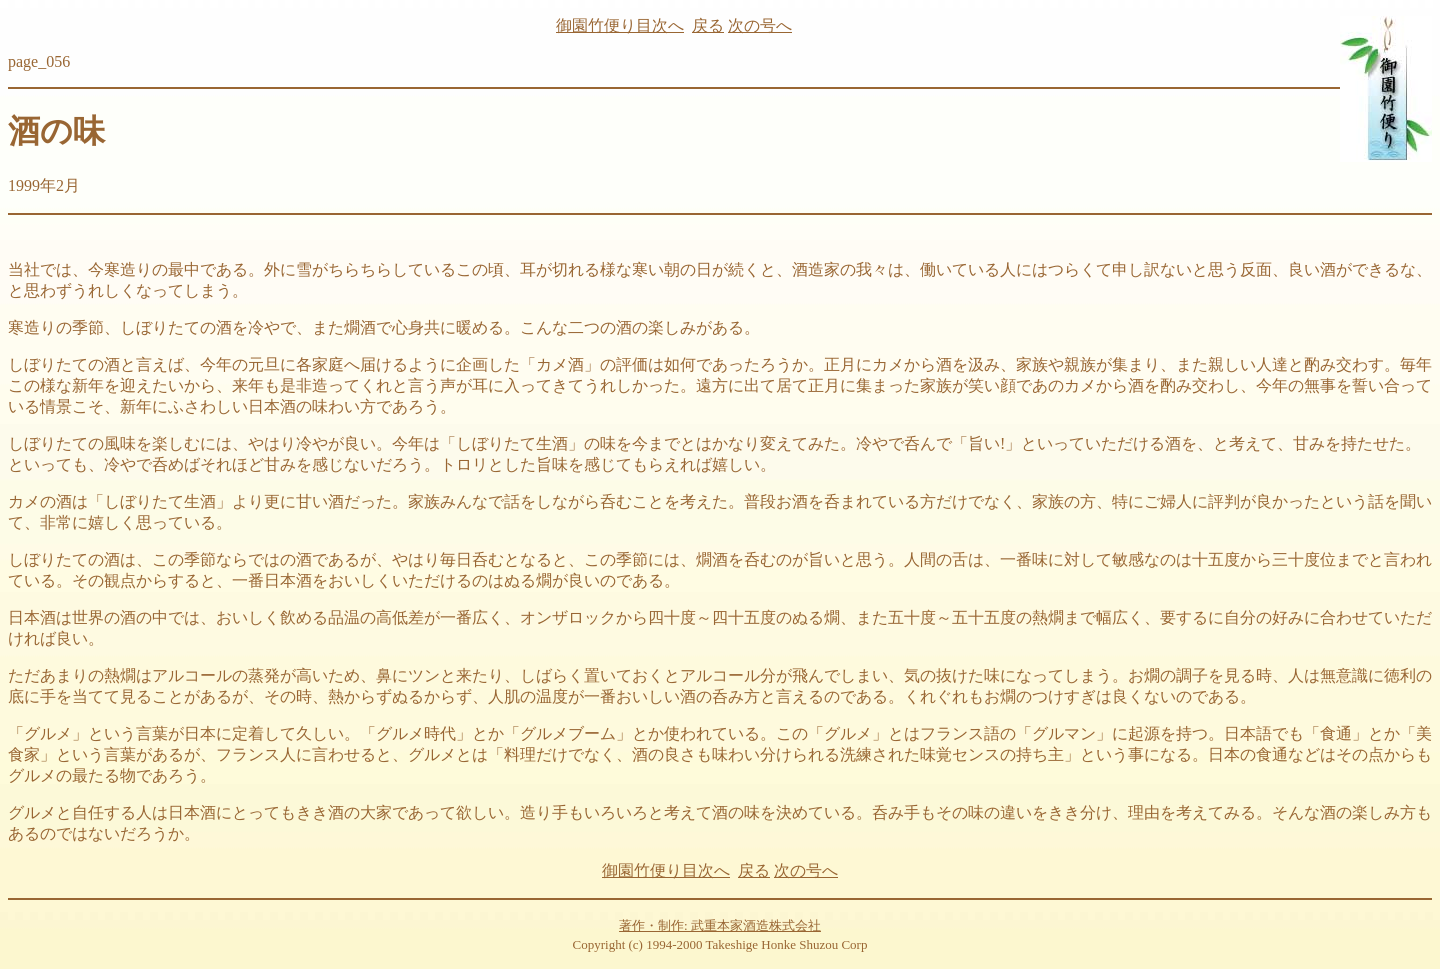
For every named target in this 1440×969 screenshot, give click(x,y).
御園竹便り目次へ (620, 25)
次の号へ (760, 25)
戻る (708, 25)
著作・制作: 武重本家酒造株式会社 (720, 925)
